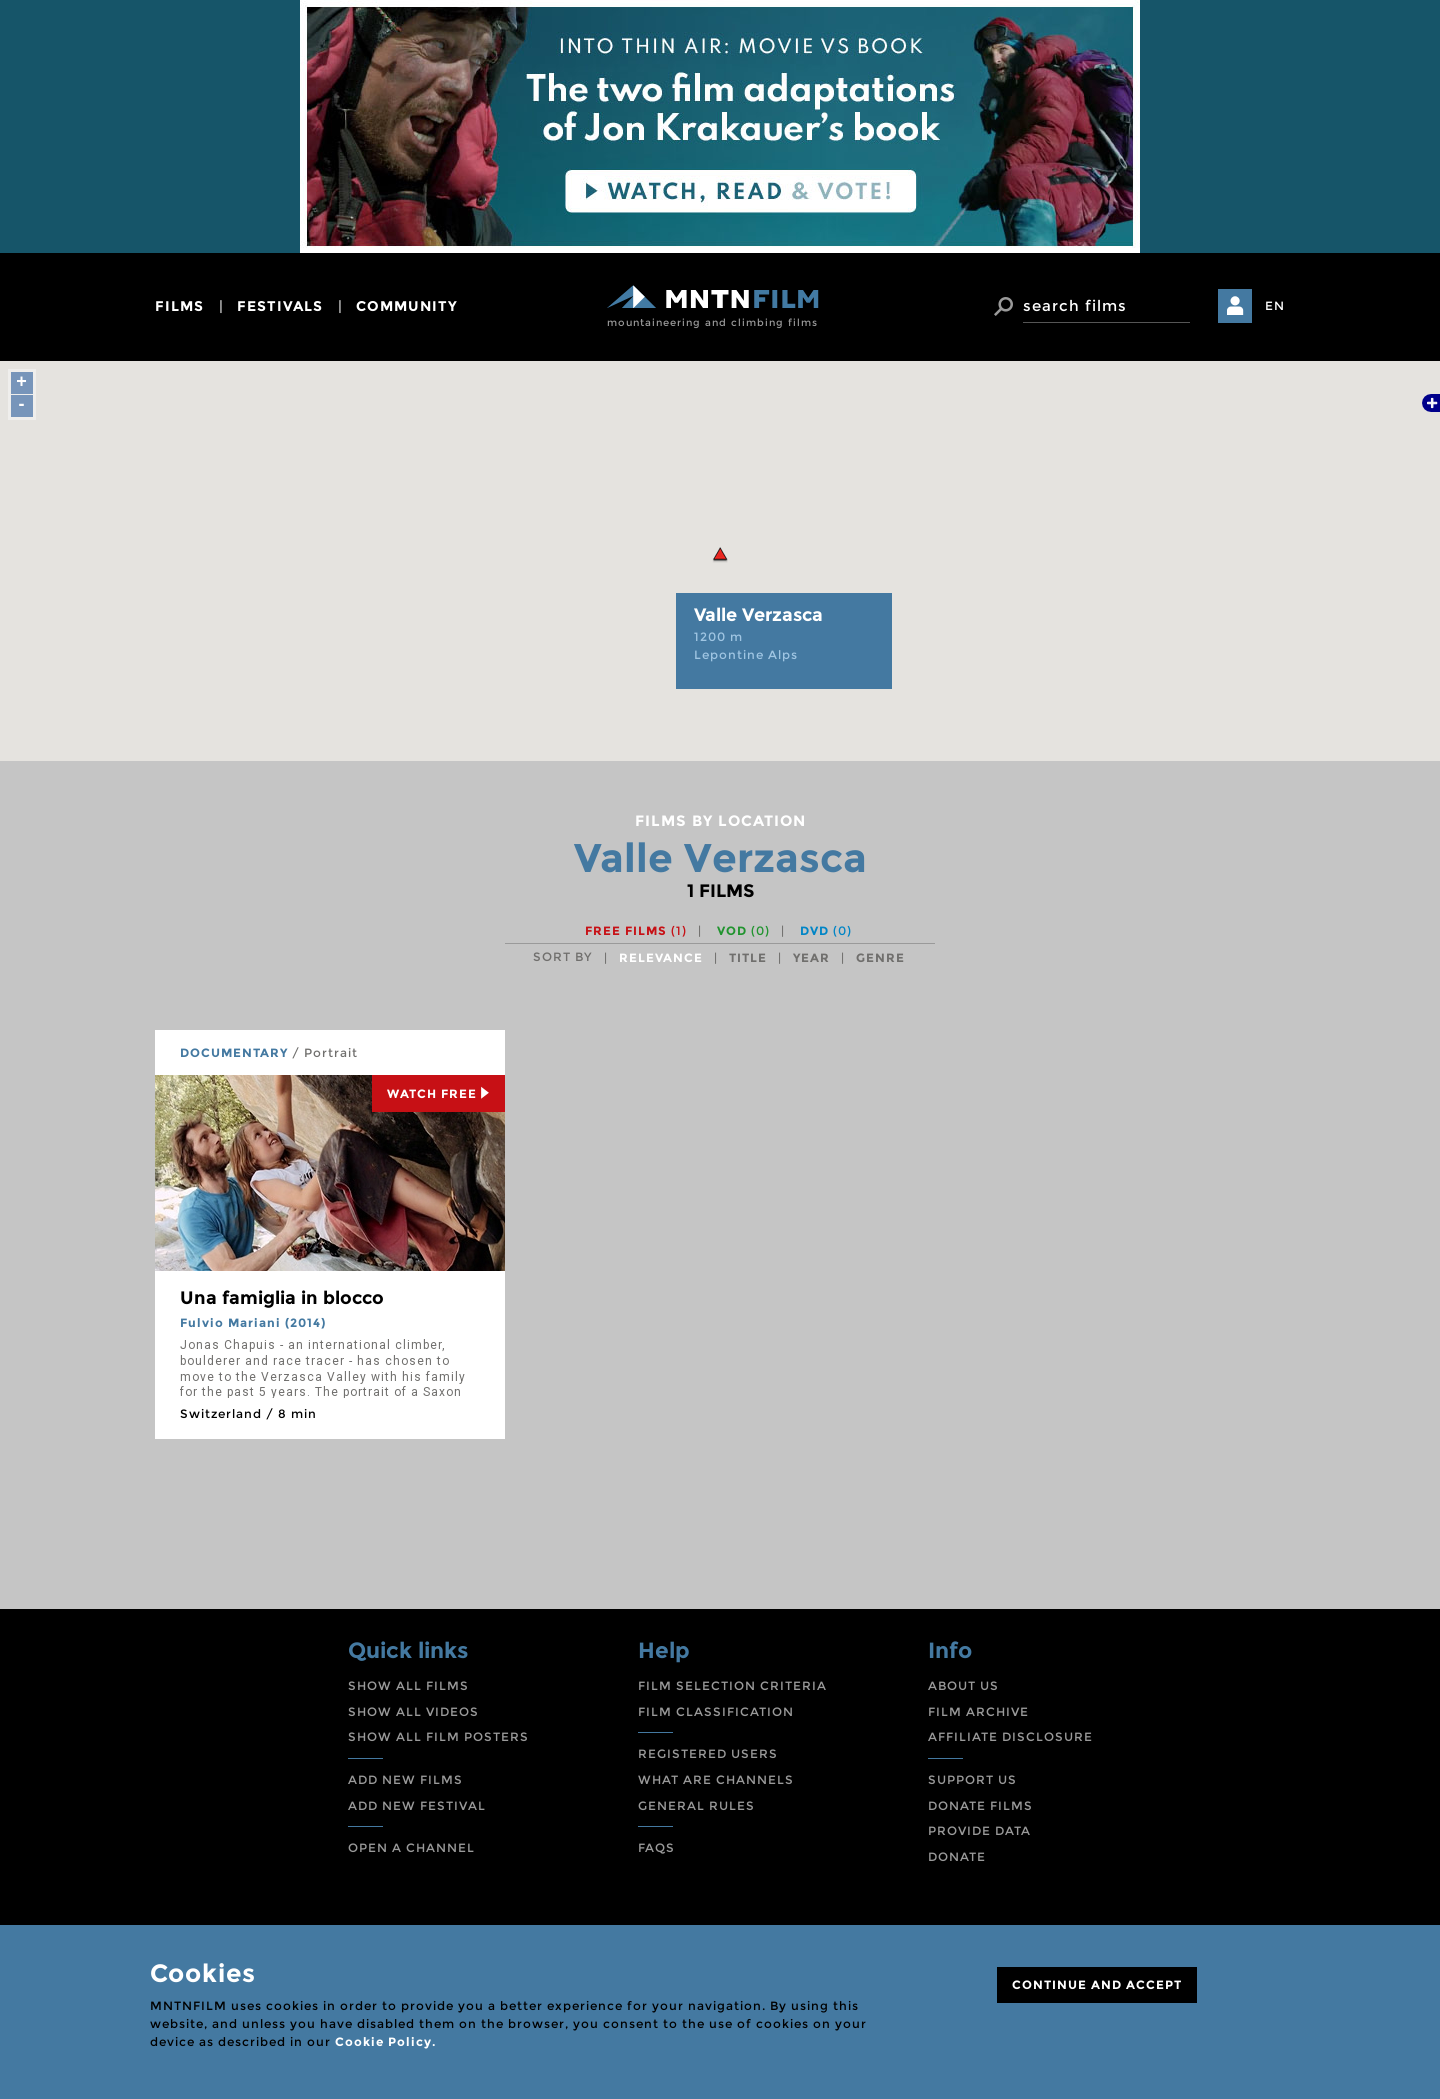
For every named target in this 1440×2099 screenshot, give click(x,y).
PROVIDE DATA (979, 1830)
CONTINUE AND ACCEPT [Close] (1097, 1984)
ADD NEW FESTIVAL (417, 1805)
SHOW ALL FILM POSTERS (438, 1736)
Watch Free (438, 1093)
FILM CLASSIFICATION (716, 1711)
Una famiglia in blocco (282, 1298)
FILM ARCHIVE (978, 1711)
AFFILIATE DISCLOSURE (1010, 1736)
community (407, 306)
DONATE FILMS (980, 1805)
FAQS (656, 1847)
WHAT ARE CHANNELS (716, 1779)
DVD (826, 930)
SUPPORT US (972, 1779)
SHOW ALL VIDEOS (413, 1711)
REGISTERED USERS (708, 1753)
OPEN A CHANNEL (411, 1847)
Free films (636, 930)
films (179, 306)
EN (1275, 305)
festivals (280, 306)
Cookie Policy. (385, 2041)
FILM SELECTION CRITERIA (732, 1685)
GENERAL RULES (696, 1805)
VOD (743, 930)
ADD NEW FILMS (405, 1779)
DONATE (957, 1856)
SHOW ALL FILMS (408, 1685)
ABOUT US (963, 1685)
